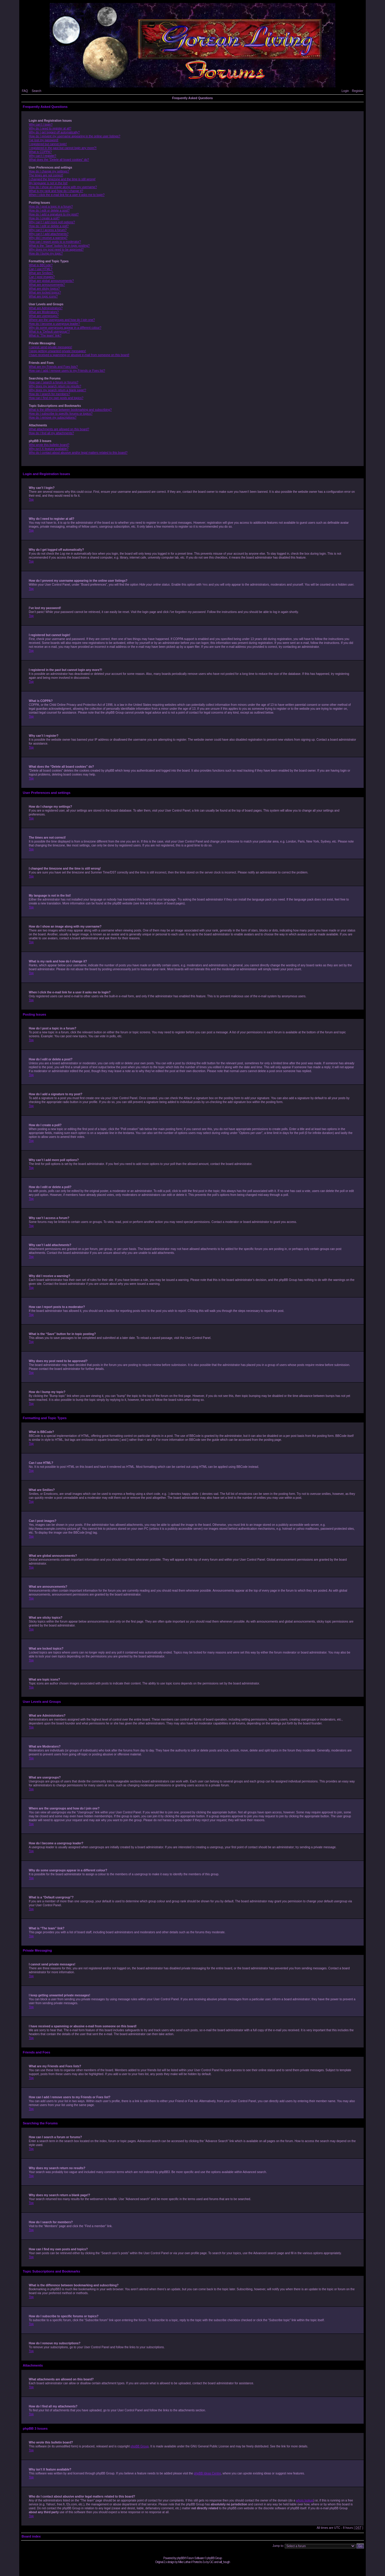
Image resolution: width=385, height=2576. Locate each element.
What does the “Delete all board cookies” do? (59, 159)
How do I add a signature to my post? (54, 214)
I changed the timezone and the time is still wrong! (62, 179)
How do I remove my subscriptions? (52, 417)
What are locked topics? (45, 292)
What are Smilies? (41, 273)
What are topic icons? (43, 296)
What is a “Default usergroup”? (49, 331)
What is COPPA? (40, 152)
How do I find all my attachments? (51, 433)
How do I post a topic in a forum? (51, 206)
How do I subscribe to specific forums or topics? (61, 413)
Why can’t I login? (41, 124)
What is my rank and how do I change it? (56, 191)
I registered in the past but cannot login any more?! (63, 148)
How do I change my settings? (49, 171)
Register (357, 91)
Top (31, 499)
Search (37, 91)
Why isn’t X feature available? (49, 448)
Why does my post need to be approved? (56, 249)
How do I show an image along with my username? (63, 187)
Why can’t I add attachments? (49, 234)
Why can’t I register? (42, 155)
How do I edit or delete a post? (49, 210)
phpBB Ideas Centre (207, 2473)
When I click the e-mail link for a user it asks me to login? (67, 195)
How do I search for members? (49, 394)
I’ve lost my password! (43, 140)
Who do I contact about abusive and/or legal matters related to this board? (78, 452)
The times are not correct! (46, 175)
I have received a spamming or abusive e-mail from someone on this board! (79, 355)
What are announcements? (47, 284)
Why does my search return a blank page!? (57, 390)
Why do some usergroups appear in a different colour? (65, 327)
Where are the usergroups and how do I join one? (62, 320)
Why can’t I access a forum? (48, 230)
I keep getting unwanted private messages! (57, 351)
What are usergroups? (44, 316)
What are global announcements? (51, 280)
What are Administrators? (46, 308)
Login (345, 91)
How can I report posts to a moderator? (55, 241)
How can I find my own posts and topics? (56, 398)
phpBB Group (140, 2446)
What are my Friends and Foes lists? (53, 366)
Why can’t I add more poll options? (52, 222)
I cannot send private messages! (50, 347)
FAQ (25, 91)
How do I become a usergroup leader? (54, 323)
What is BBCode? (41, 265)
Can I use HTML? (40, 269)
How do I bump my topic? (46, 253)
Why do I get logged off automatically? (54, 132)
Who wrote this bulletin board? (49, 445)
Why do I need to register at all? (50, 128)
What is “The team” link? (45, 335)
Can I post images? (42, 277)
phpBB (180, 2557)
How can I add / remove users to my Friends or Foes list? (67, 370)
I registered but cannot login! (48, 144)
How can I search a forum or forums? (54, 382)
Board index (31, 2536)
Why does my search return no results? (55, 386)
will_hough (224, 2561)
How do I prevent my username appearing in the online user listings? (74, 136)
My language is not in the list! (48, 183)
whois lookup (304, 2500)
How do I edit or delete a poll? (49, 226)
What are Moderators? (44, 312)
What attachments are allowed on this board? (59, 429)
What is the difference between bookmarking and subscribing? (70, 409)
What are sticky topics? (44, 288)
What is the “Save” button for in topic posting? (59, 245)
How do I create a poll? (44, 218)
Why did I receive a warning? (48, 237)
